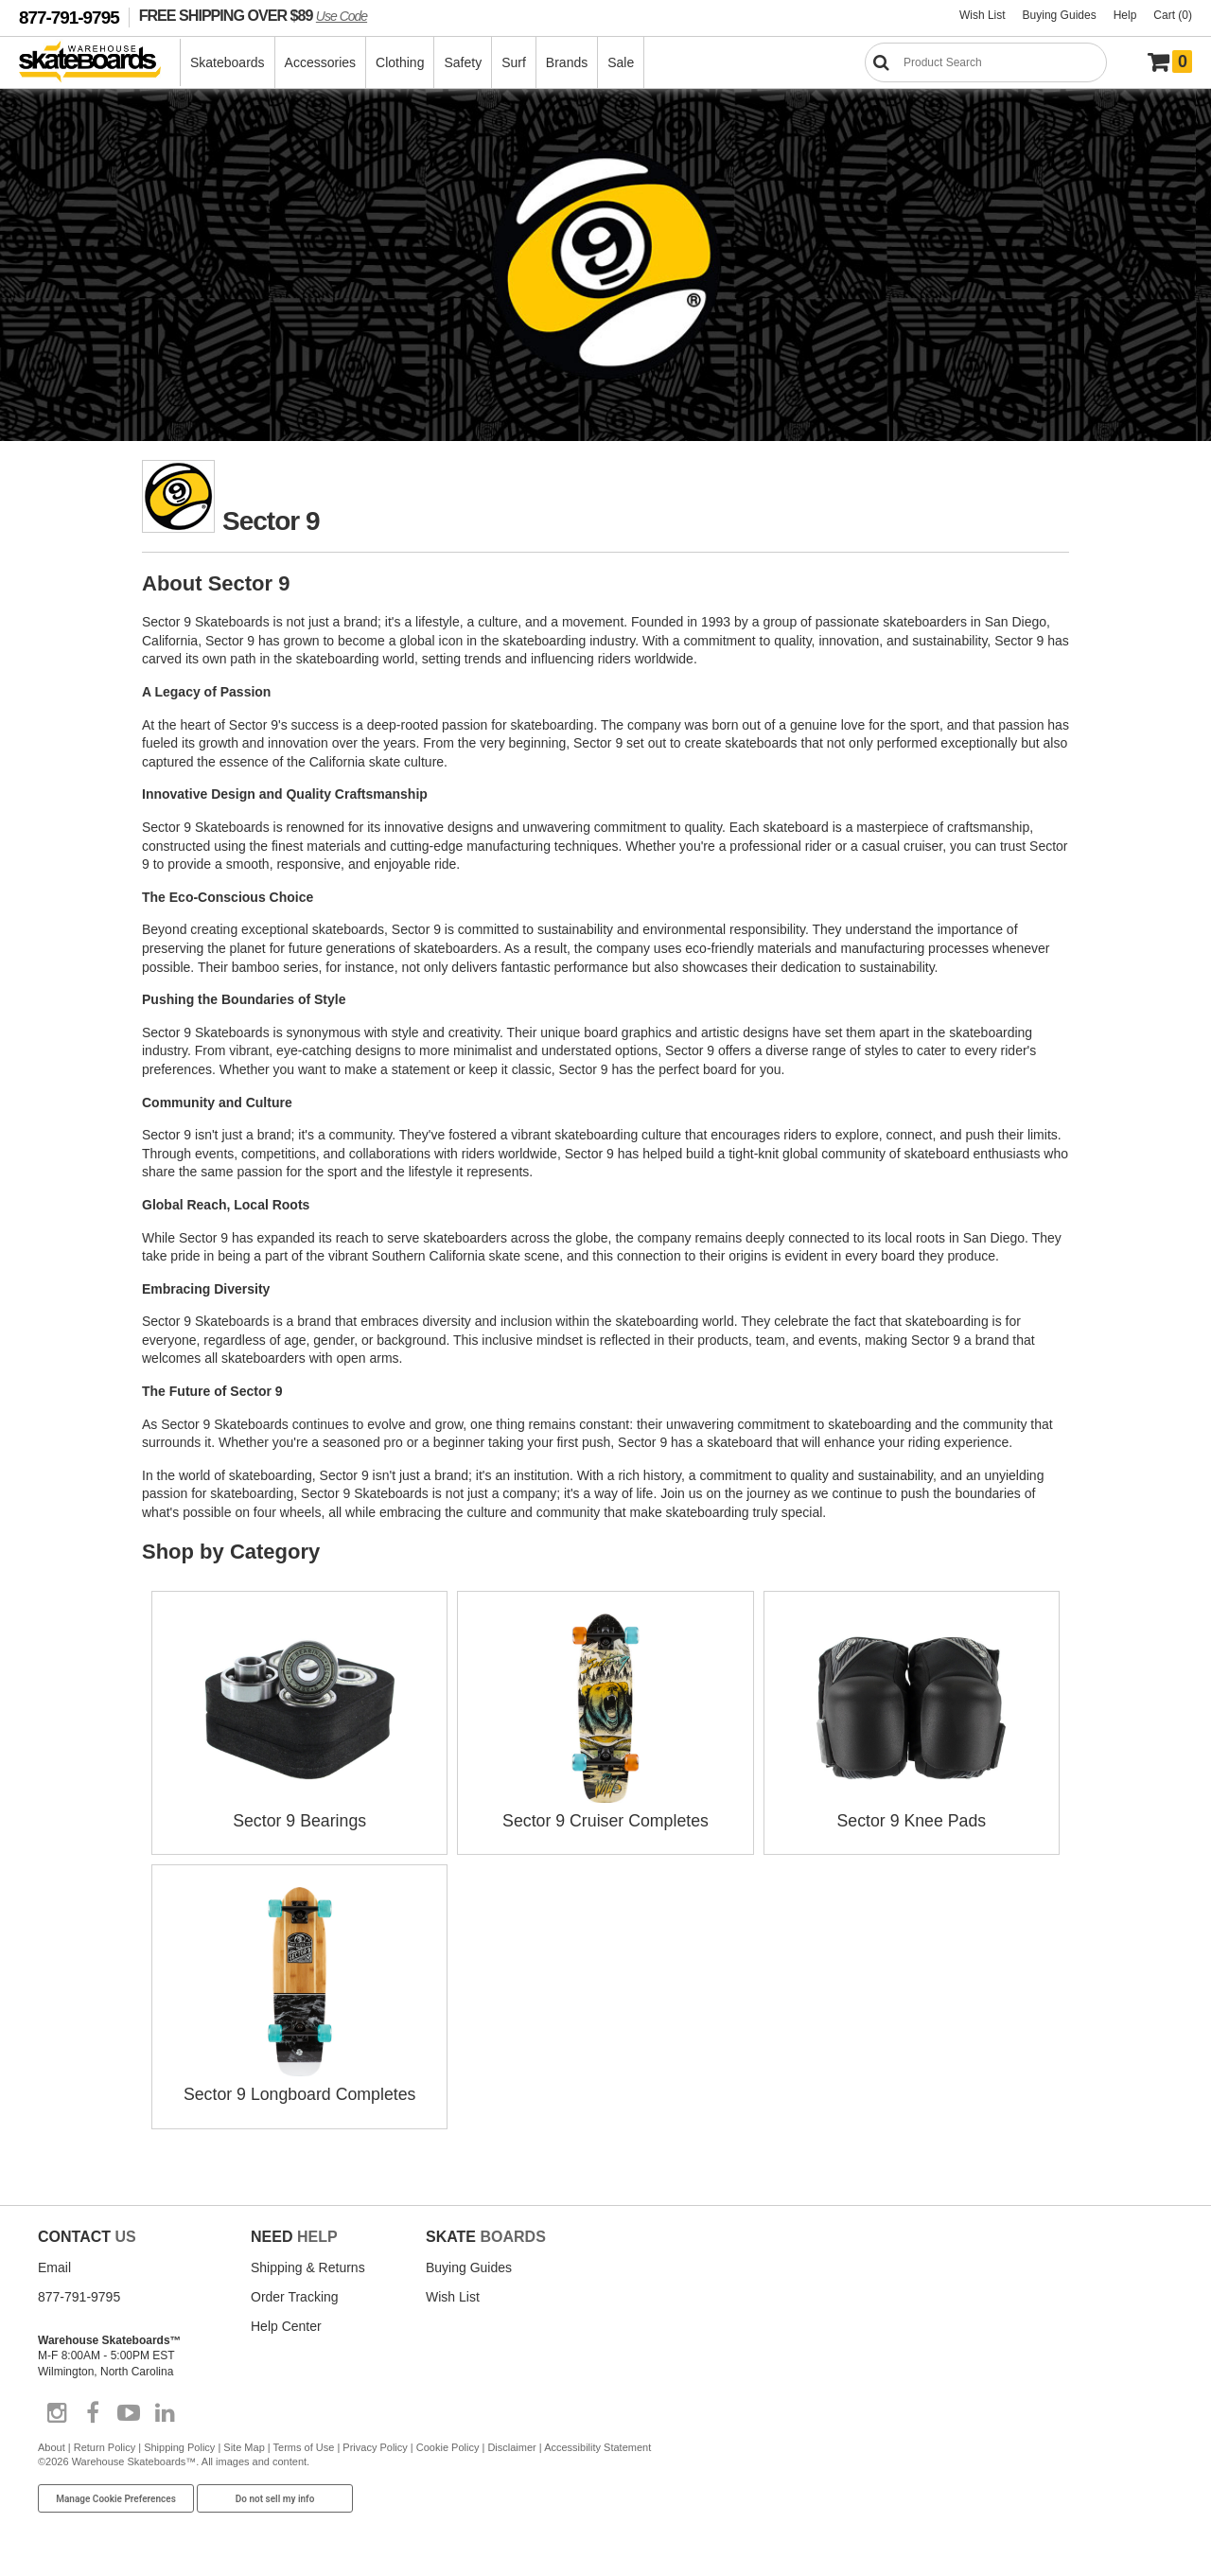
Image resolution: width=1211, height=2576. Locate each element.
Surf (513, 62)
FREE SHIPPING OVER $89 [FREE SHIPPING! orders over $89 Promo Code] (253, 15)
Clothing (400, 62)
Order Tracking (295, 2294)
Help (1125, 15)
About (51, 2444)
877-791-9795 (69, 17)
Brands (567, 62)
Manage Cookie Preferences (116, 2496)
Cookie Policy (448, 2444)
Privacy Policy (374, 2444)
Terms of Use (304, 2444)
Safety (463, 62)
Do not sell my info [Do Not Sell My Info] (275, 2496)
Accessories (320, 62)
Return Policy (104, 2444)
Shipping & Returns (308, 2264)
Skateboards (227, 62)
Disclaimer (511, 2444)
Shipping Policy (179, 2444)
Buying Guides (1060, 15)
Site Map (243, 2444)
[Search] (986, 62)
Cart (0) (1172, 15)
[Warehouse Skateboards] (100, 63)
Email (54, 2264)
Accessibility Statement (597, 2444)
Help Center (286, 2323)
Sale (620, 62)
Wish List (982, 15)
